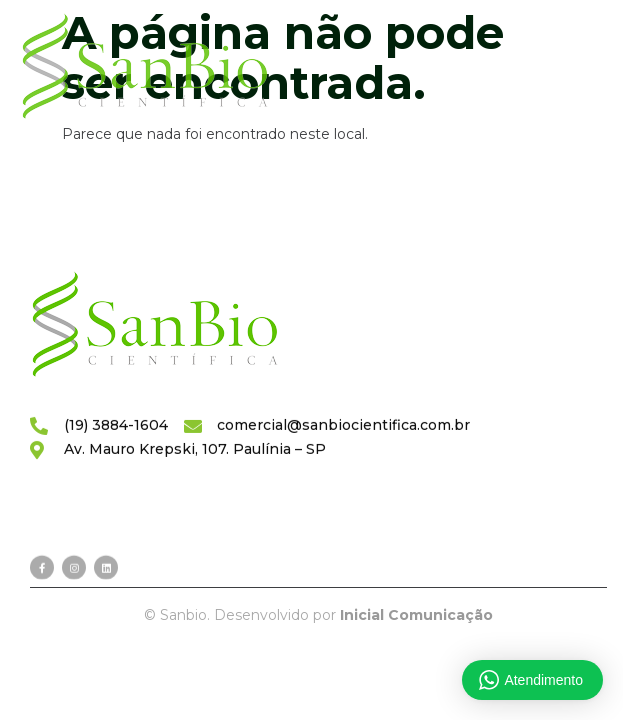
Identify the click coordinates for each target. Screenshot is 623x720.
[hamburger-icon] (561, 68)
